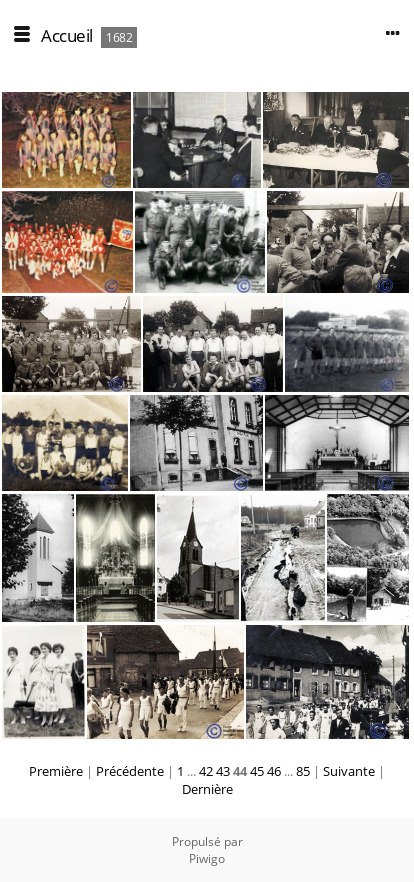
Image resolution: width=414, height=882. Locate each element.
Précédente (130, 771)
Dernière (207, 789)
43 (223, 771)
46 (274, 771)
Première (56, 771)
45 (257, 771)
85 (303, 771)
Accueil (67, 35)
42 (206, 771)
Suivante (349, 771)
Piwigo (207, 858)
